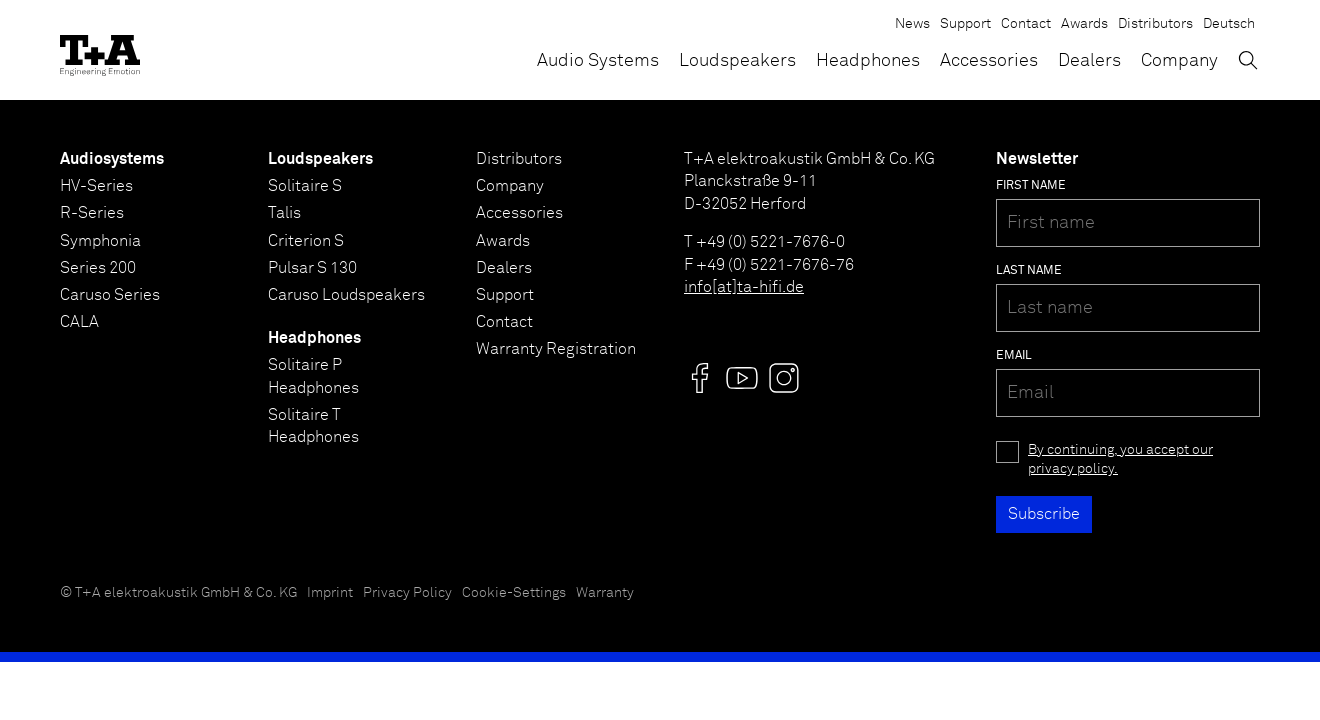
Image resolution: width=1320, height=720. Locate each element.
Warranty (605, 593)
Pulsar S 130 (312, 268)
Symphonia (100, 241)
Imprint (330, 593)
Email (1014, 356)
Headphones (868, 61)
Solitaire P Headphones (313, 376)
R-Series (92, 213)
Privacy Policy (407, 593)
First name (1031, 186)
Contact (1026, 24)
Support (965, 24)
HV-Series (96, 186)
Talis (284, 213)
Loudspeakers (737, 61)
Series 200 (98, 268)
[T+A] (100, 50)
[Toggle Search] (1248, 60)
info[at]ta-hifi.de (744, 287)
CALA (79, 322)
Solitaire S (305, 186)
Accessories (989, 61)
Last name (1029, 271)
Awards (1084, 24)
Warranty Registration (556, 349)
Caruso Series (110, 295)
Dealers (1089, 61)
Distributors (1155, 24)
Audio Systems (598, 61)
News (912, 24)
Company (1179, 61)
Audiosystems (112, 159)
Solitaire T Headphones (313, 426)
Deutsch (1229, 24)
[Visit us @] (700, 378)
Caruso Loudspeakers (346, 295)
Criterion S (306, 241)
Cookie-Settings (514, 593)
